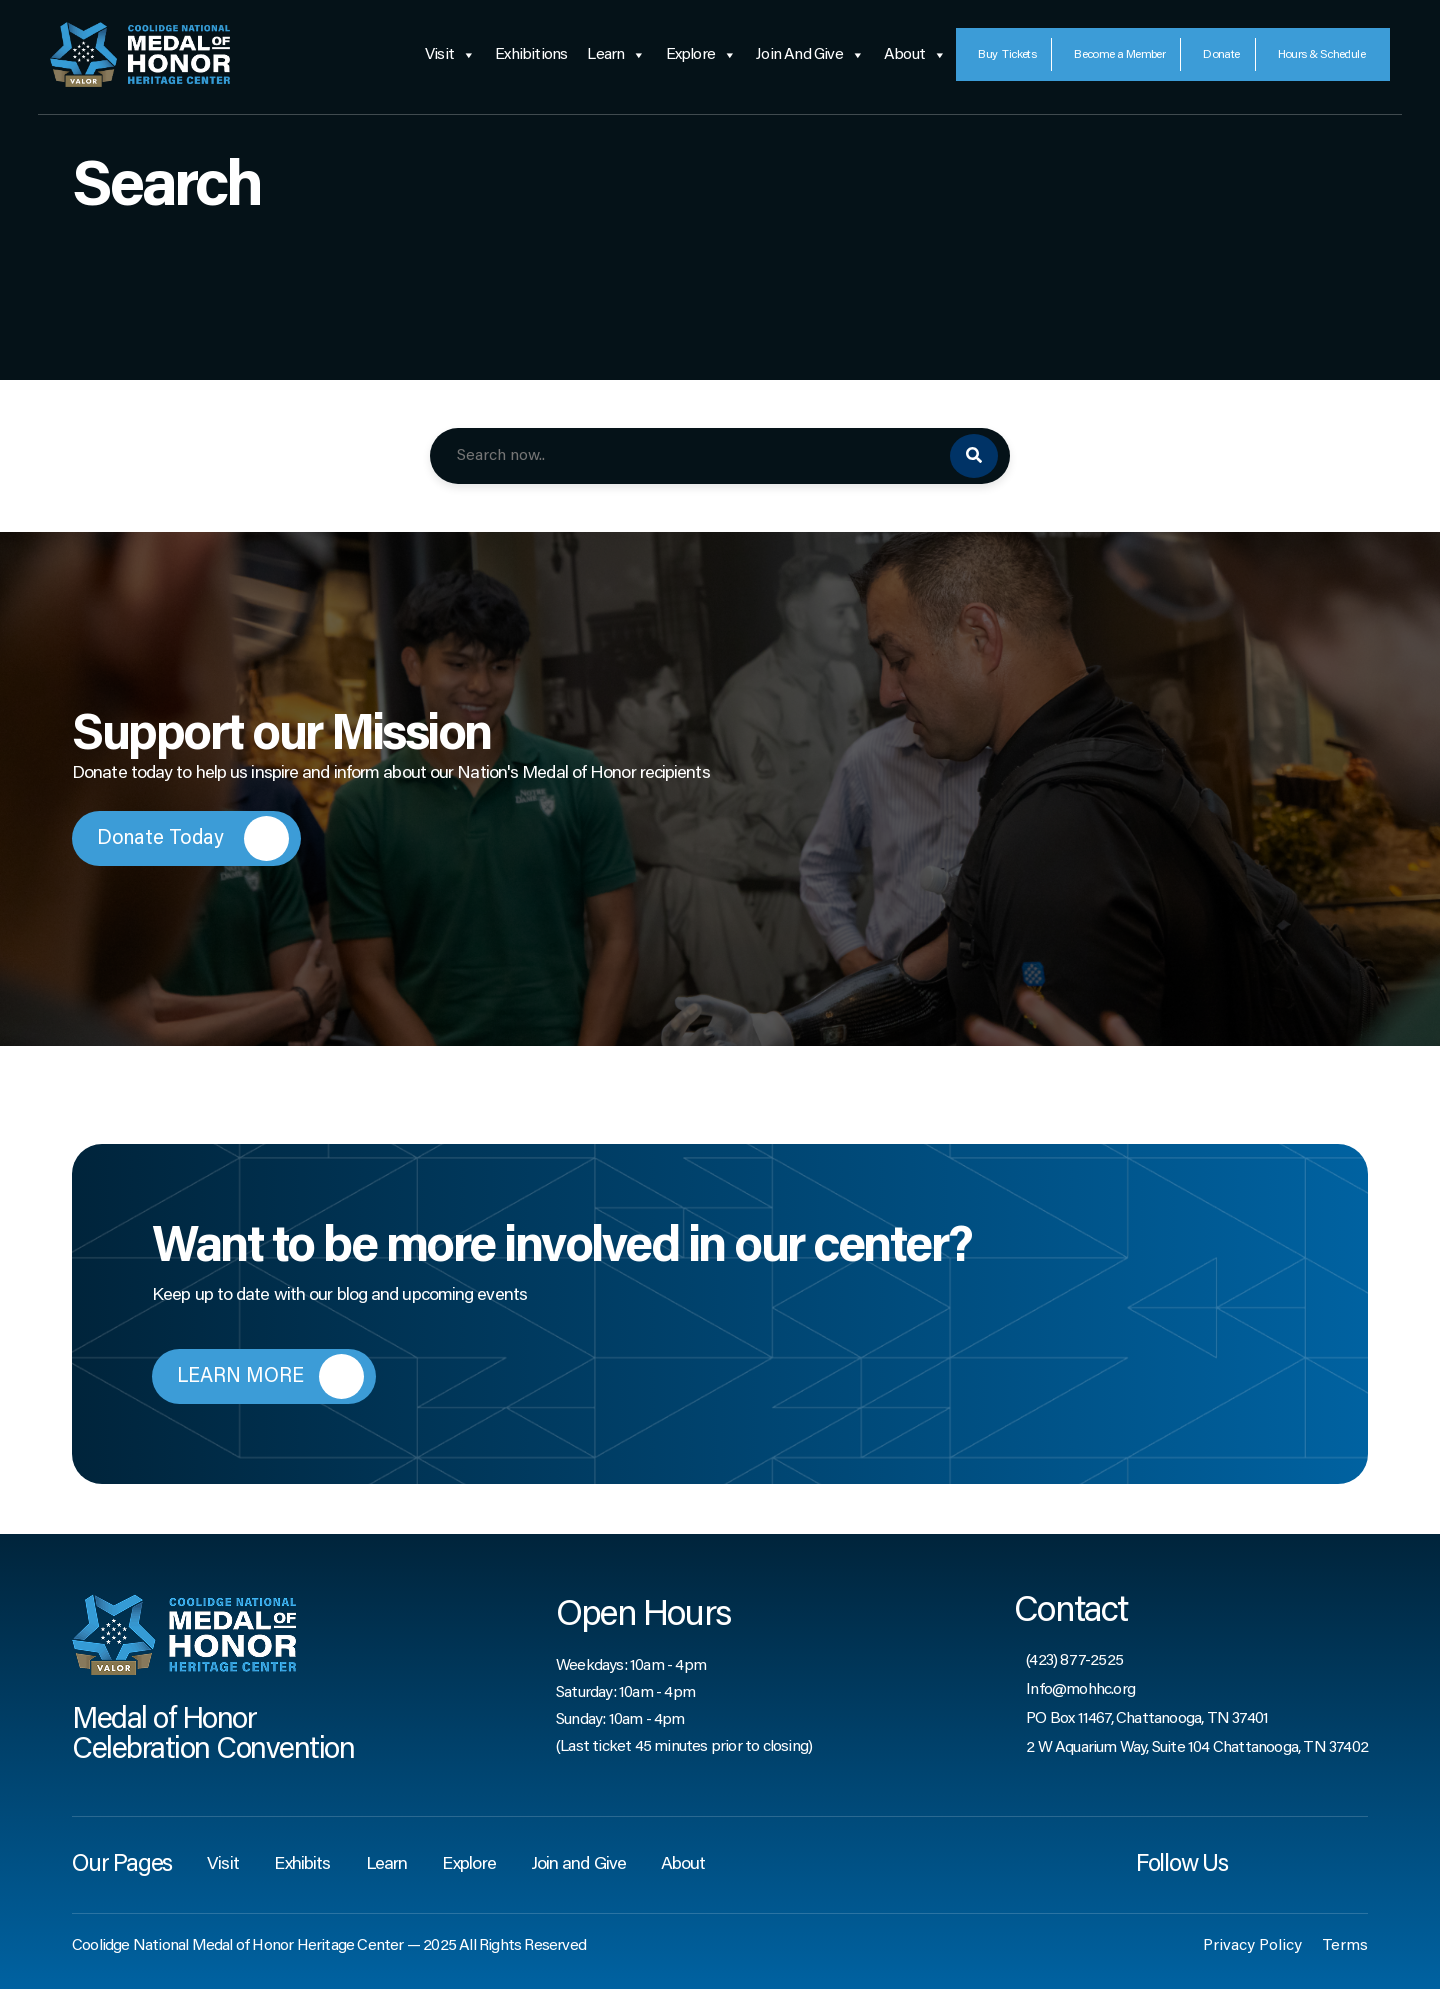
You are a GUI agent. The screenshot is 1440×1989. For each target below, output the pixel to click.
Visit (450, 55)
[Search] (974, 456)
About (915, 55)
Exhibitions (531, 55)
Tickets (1007, 55)
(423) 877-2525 (1074, 1661)
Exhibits (302, 1865)
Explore (701, 55)
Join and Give (810, 55)
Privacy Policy (1252, 1946)
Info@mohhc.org (1080, 1690)
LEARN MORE (270, 1376)
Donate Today (193, 838)
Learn (616, 55)
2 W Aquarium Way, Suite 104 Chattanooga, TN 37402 (1197, 1748)
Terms (1345, 1946)
